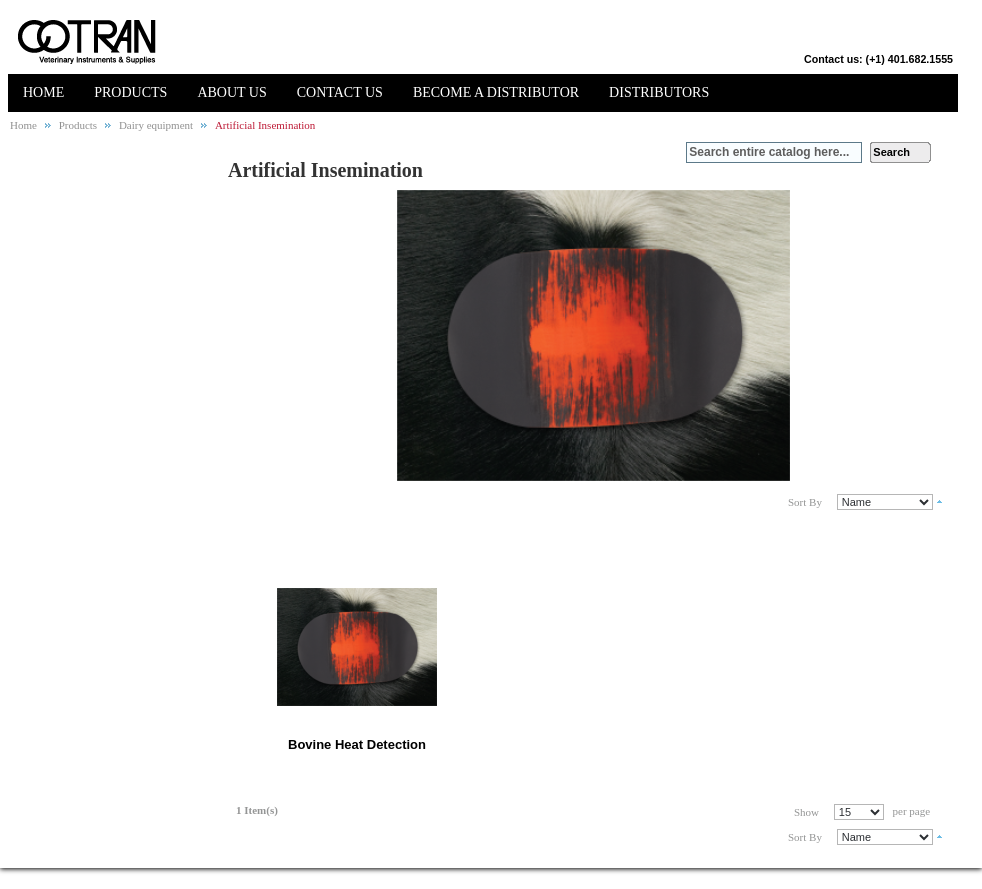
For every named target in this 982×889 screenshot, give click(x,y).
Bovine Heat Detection (357, 744)
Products (78, 125)
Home (23, 125)
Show (806, 812)
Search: (674, 152)
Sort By (805, 502)
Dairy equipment (156, 125)
